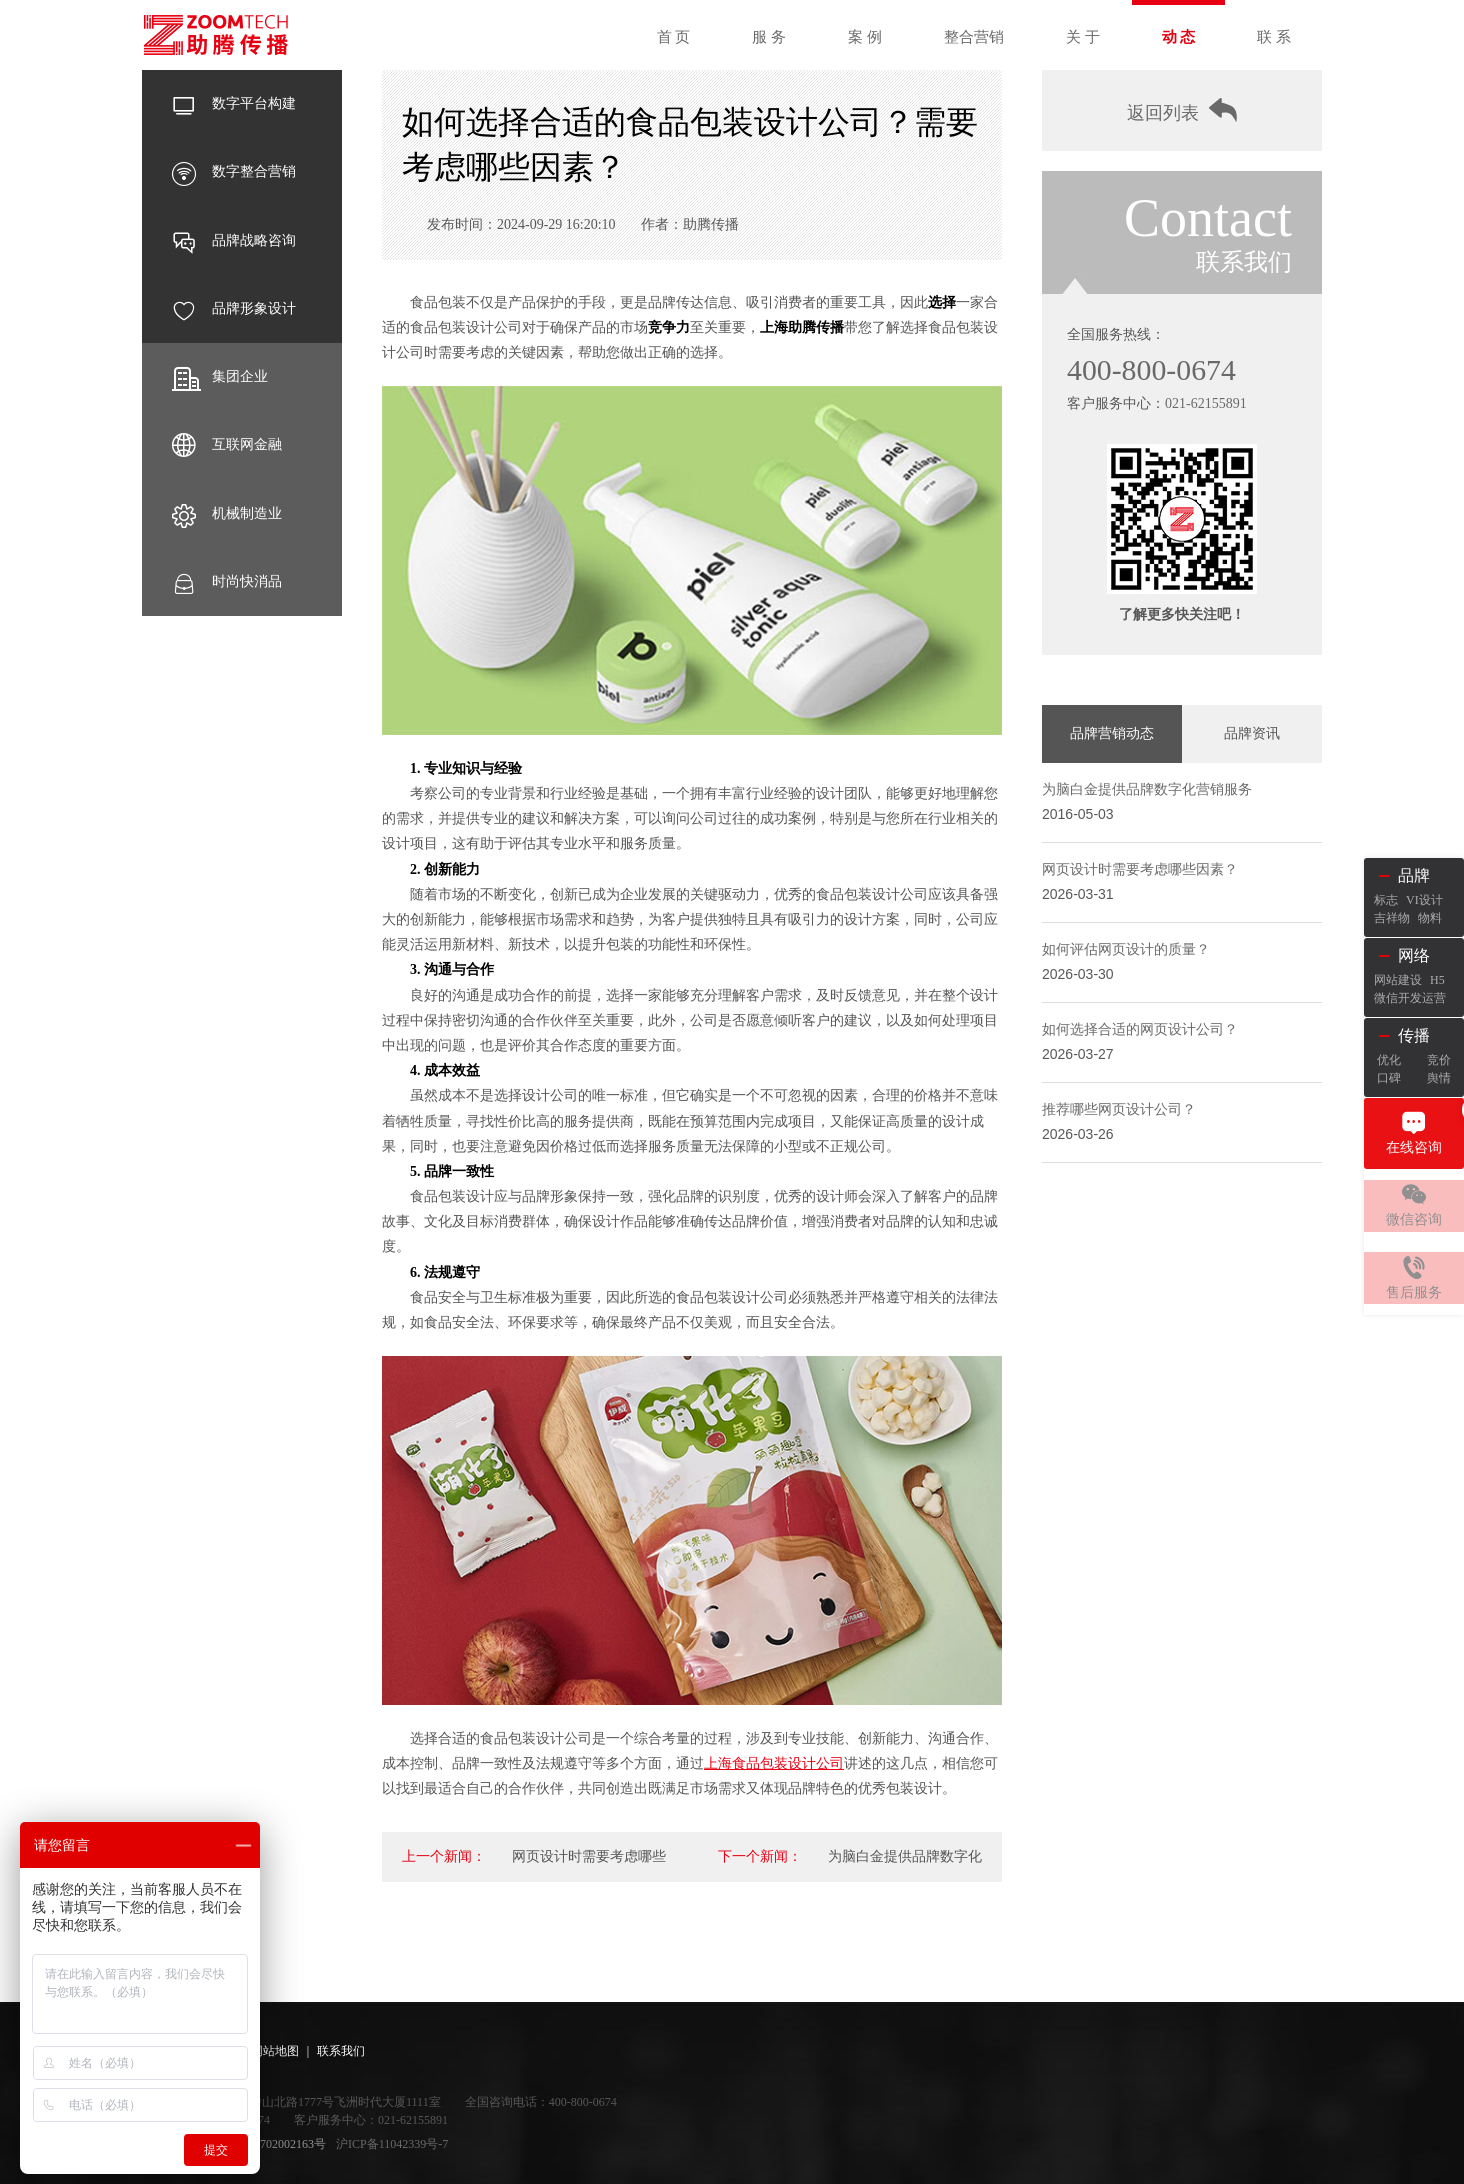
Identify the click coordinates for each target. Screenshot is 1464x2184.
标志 (1386, 900)
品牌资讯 (1252, 740)
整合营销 (974, 37)
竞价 (1439, 1060)
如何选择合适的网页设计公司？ (1140, 1037)
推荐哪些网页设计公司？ (1119, 1117)
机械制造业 (227, 514)
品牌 (1414, 875)
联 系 (1274, 37)
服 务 (769, 37)
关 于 (1083, 37)
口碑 (1389, 1078)
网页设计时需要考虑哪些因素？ (1140, 877)
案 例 (865, 37)
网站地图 (275, 2051)
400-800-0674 (1157, 374)
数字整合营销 (234, 172)
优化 (1389, 1060)
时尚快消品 (227, 582)
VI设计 (1424, 900)
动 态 (1179, 37)
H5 (1437, 980)
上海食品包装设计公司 (774, 1763)
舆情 (1439, 1078)
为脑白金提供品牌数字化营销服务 (1147, 797)
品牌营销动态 (1112, 740)
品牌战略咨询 (234, 241)
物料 (1430, 918)
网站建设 (1398, 980)
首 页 (674, 37)
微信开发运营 (1410, 998)
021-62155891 (1206, 408)
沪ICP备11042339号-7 (392, 2144)
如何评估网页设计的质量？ (1126, 957)
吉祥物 (1392, 918)
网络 (1414, 955)
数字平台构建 (234, 104)
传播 (1414, 1035)
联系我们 (341, 2051)
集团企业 (220, 377)
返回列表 (1182, 113)
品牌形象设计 (234, 309)
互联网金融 (227, 445)
